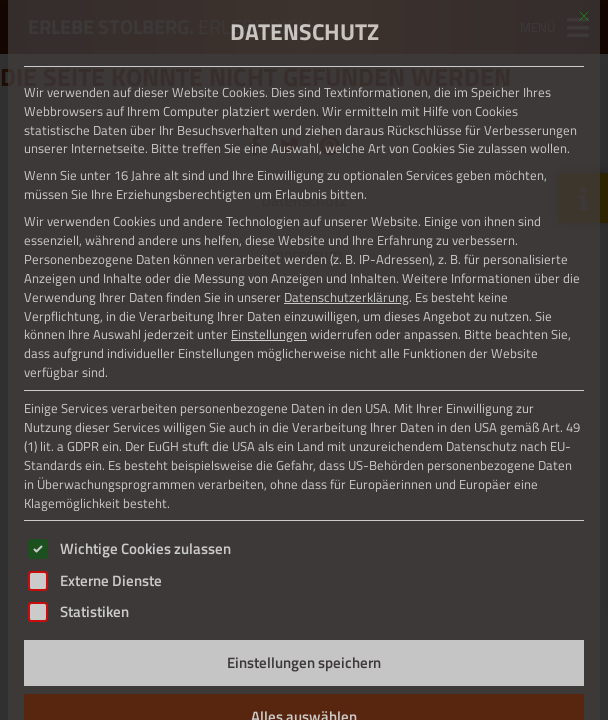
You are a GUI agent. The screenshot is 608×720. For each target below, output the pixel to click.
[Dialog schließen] (584, 16)
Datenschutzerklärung (346, 297)
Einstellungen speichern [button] (304, 662)
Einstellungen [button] (269, 334)
